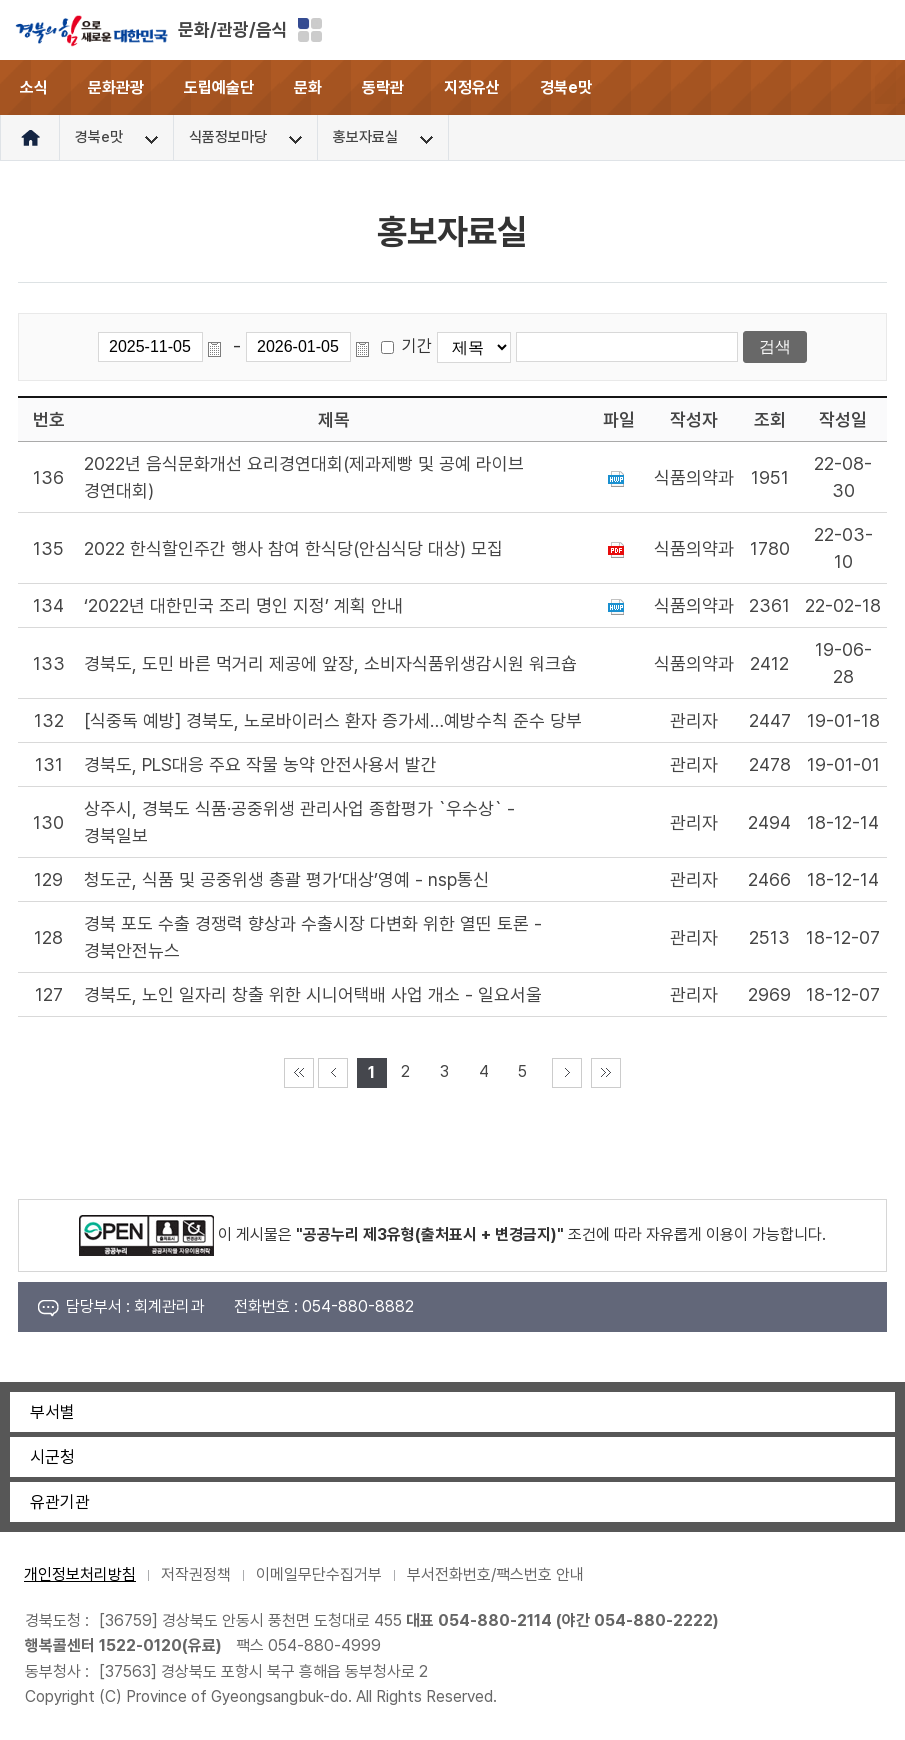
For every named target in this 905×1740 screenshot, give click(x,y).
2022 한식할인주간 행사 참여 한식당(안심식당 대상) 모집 (293, 548)
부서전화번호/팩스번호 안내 (495, 1574)
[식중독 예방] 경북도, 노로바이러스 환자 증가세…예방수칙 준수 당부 (333, 720)
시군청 (52, 1457)
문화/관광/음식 (233, 29)
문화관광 (116, 87)
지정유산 (472, 87)
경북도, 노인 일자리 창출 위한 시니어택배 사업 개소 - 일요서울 (313, 994)
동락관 (383, 87)
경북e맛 (566, 87)
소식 (34, 87)
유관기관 (60, 1502)
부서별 (52, 1412)
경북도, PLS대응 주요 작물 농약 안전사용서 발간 (260, 764)
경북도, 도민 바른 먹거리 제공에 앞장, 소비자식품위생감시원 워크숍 (330, 663)
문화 (308, 87)
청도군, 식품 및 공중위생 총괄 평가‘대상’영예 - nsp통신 (286, 879)
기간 (417, 346)
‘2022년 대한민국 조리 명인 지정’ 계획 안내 (243, 605)
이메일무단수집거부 (319, 1574)
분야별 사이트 (310, 30)
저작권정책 (196, 1574)
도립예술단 (219, 87)
